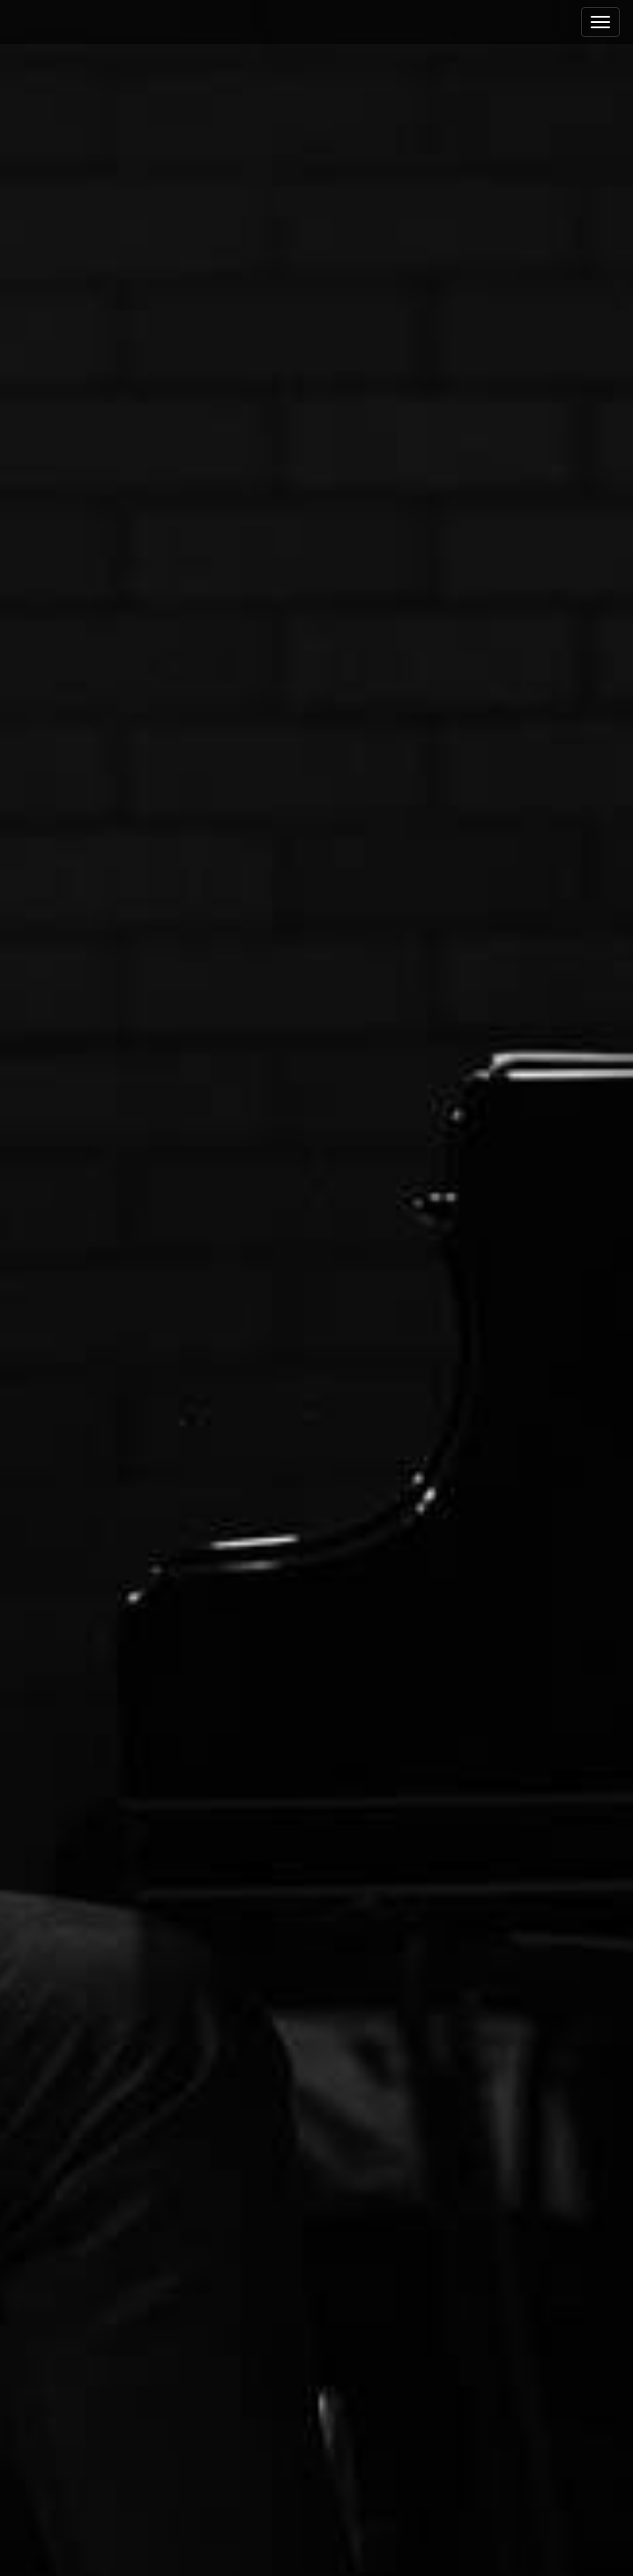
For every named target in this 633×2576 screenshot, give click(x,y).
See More (316, 1349)
